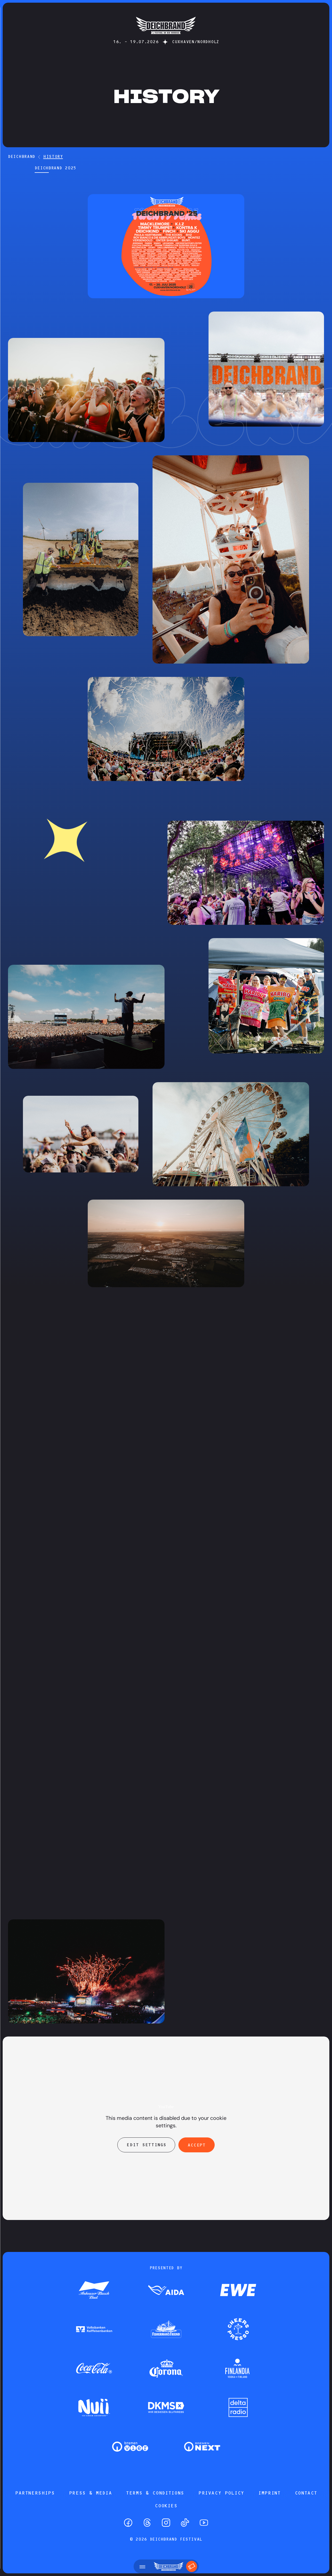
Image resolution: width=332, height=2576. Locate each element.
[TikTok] (185, 2522)
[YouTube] (204, 2522)
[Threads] (147, 2522)
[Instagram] (166, 2522)
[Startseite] (166, 36)
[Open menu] (142, 2566)
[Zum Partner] (94, 2290)
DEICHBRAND (21, 156)
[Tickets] (191, 2566)
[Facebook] (128, 2522)
